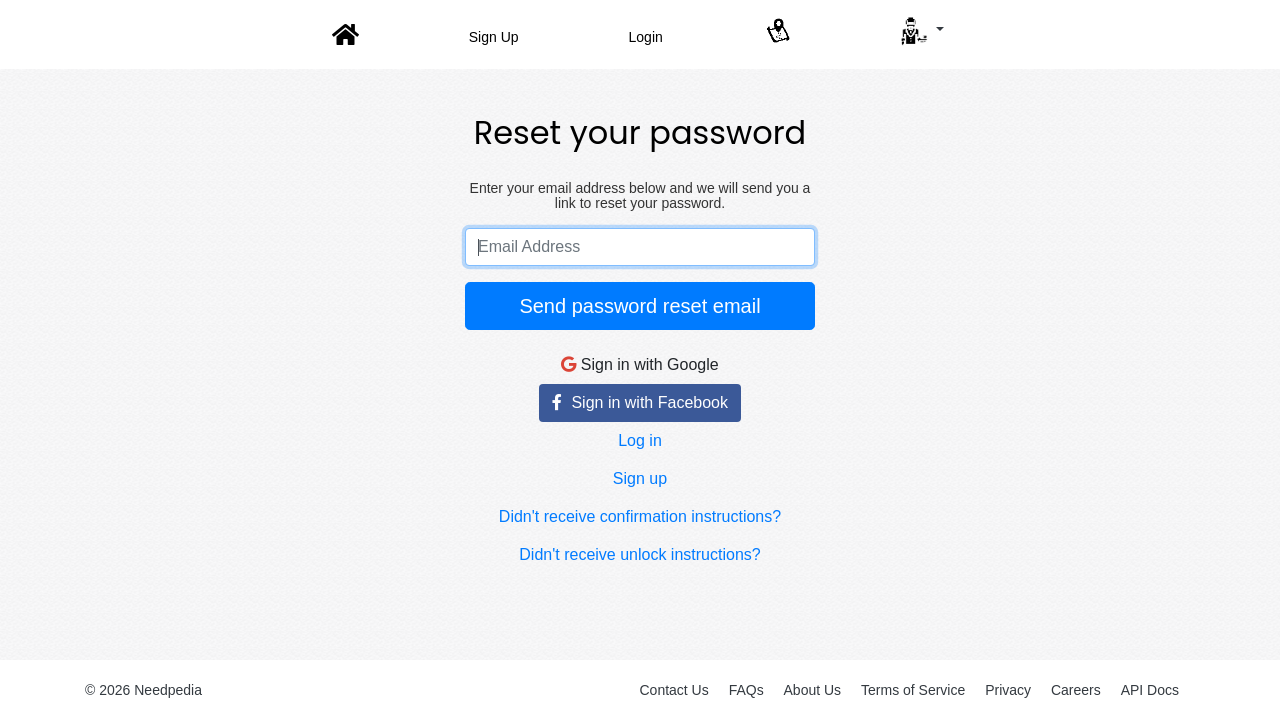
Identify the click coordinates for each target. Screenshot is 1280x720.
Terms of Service (913, 690)
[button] (920, 31)
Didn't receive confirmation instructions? (640, 516)
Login (646, 37)
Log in (640, 440)
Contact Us (673, 690)
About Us (813, 690)
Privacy (1008, 690)
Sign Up (494, 37)
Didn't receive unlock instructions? (639, 554)
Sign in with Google (639, 364)
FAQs (746, 690)
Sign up (640, 478)
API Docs (1150, 690)
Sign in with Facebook (640, 402)
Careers (1076, 690)
